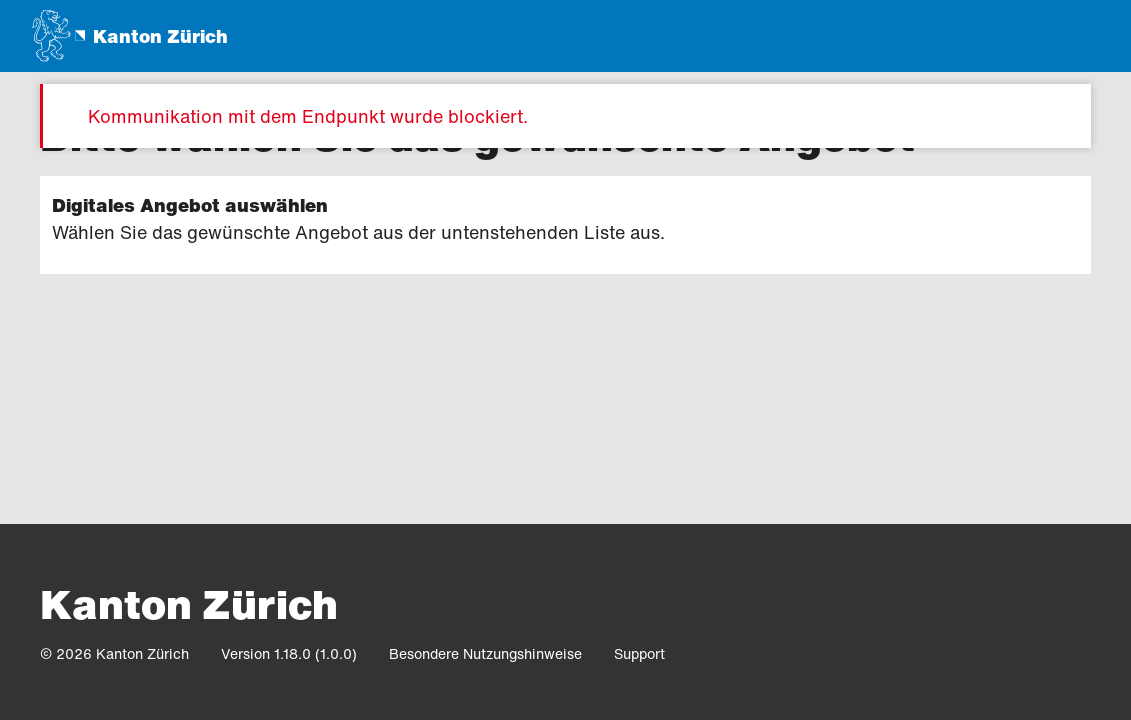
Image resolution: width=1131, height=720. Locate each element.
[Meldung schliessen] (1059, 116)
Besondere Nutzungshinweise (485, 653)
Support (639, 653)
